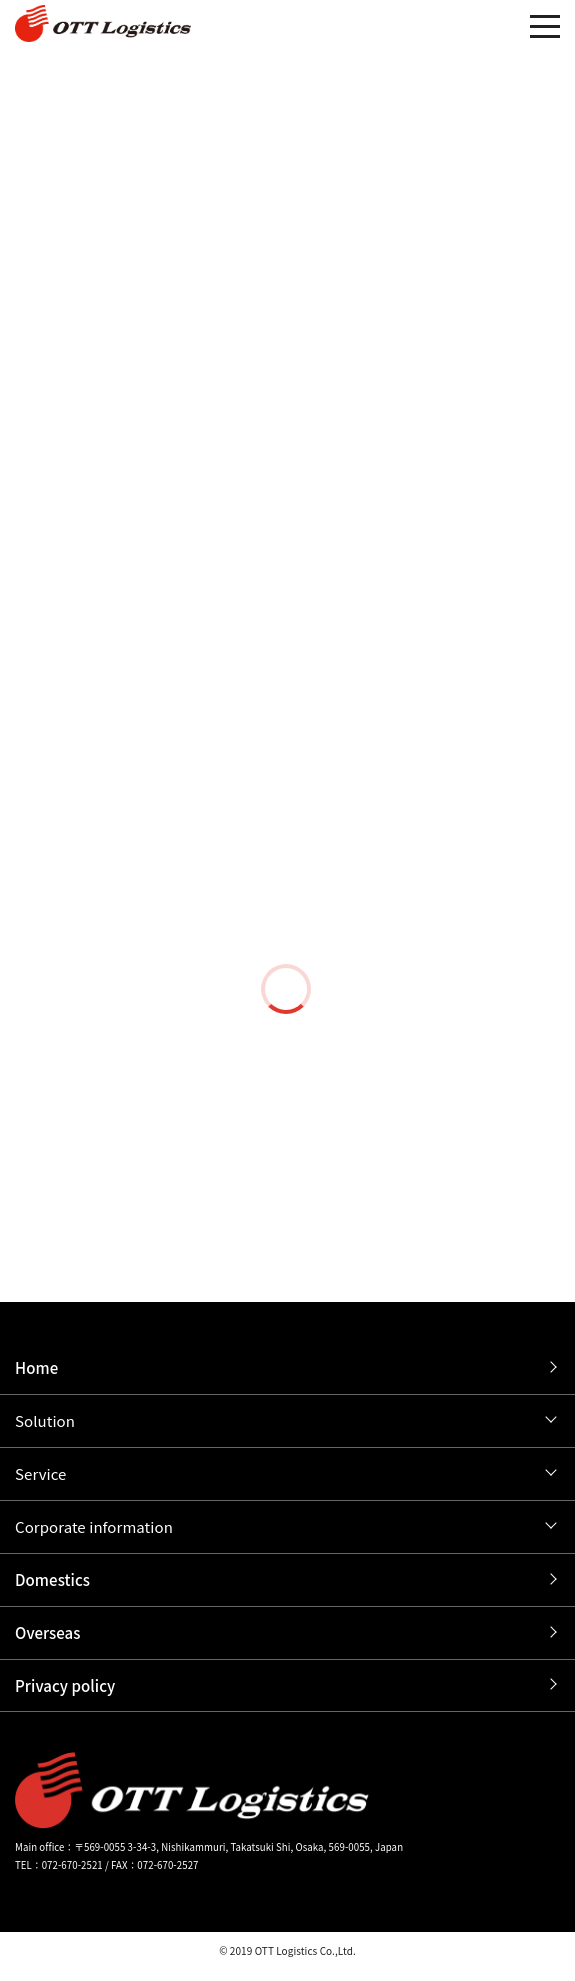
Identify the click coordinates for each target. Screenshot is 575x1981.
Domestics (52, 1579)
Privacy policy (65, 1685)
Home (36, 1367)
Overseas (48, 1632)
